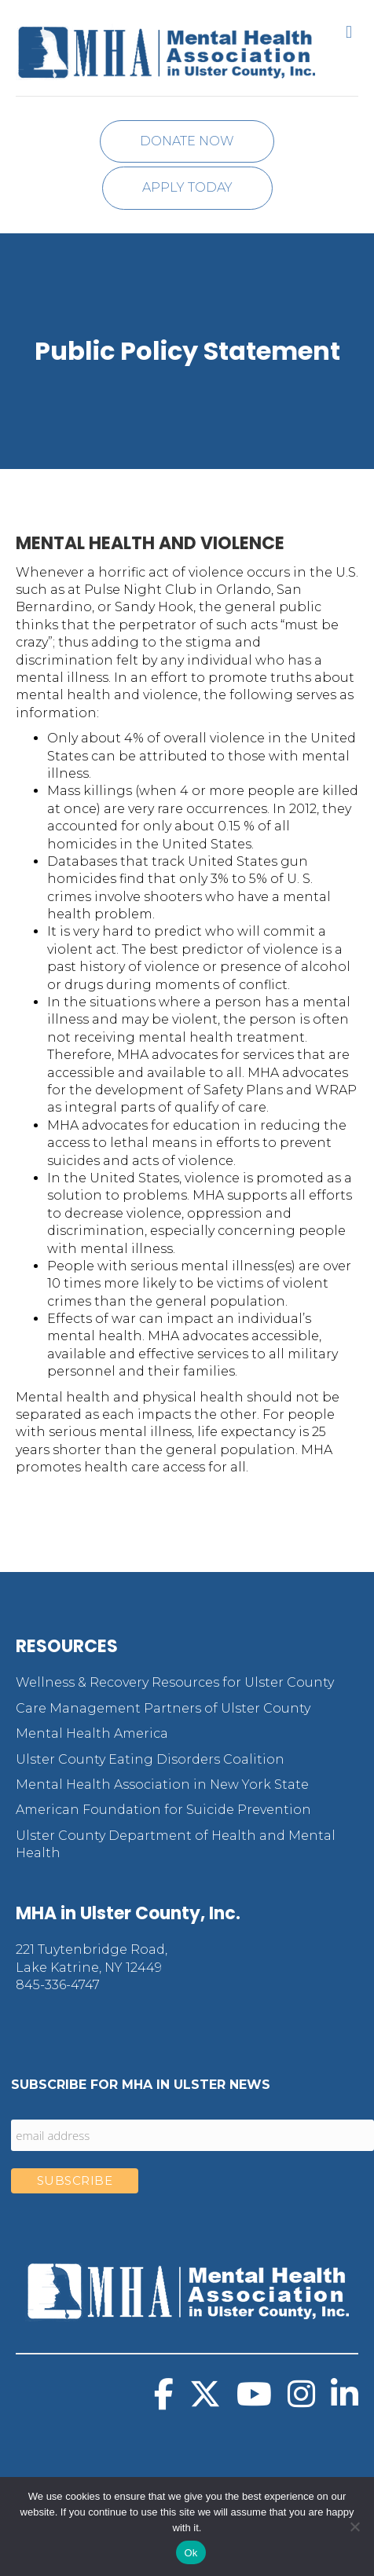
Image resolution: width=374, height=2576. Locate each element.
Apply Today (187, 187)
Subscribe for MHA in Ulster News (140, 2084)
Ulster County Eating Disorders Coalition (150, 1759)
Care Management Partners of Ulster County (163, 1708)
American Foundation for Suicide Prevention (163, 1809)
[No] (354, 2526)
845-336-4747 (58, 1984)
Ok (190, 2553)
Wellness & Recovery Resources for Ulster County (175, 1682)
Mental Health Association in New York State (162, 1784)
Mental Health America (92, 1733)
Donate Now (187, 141)
